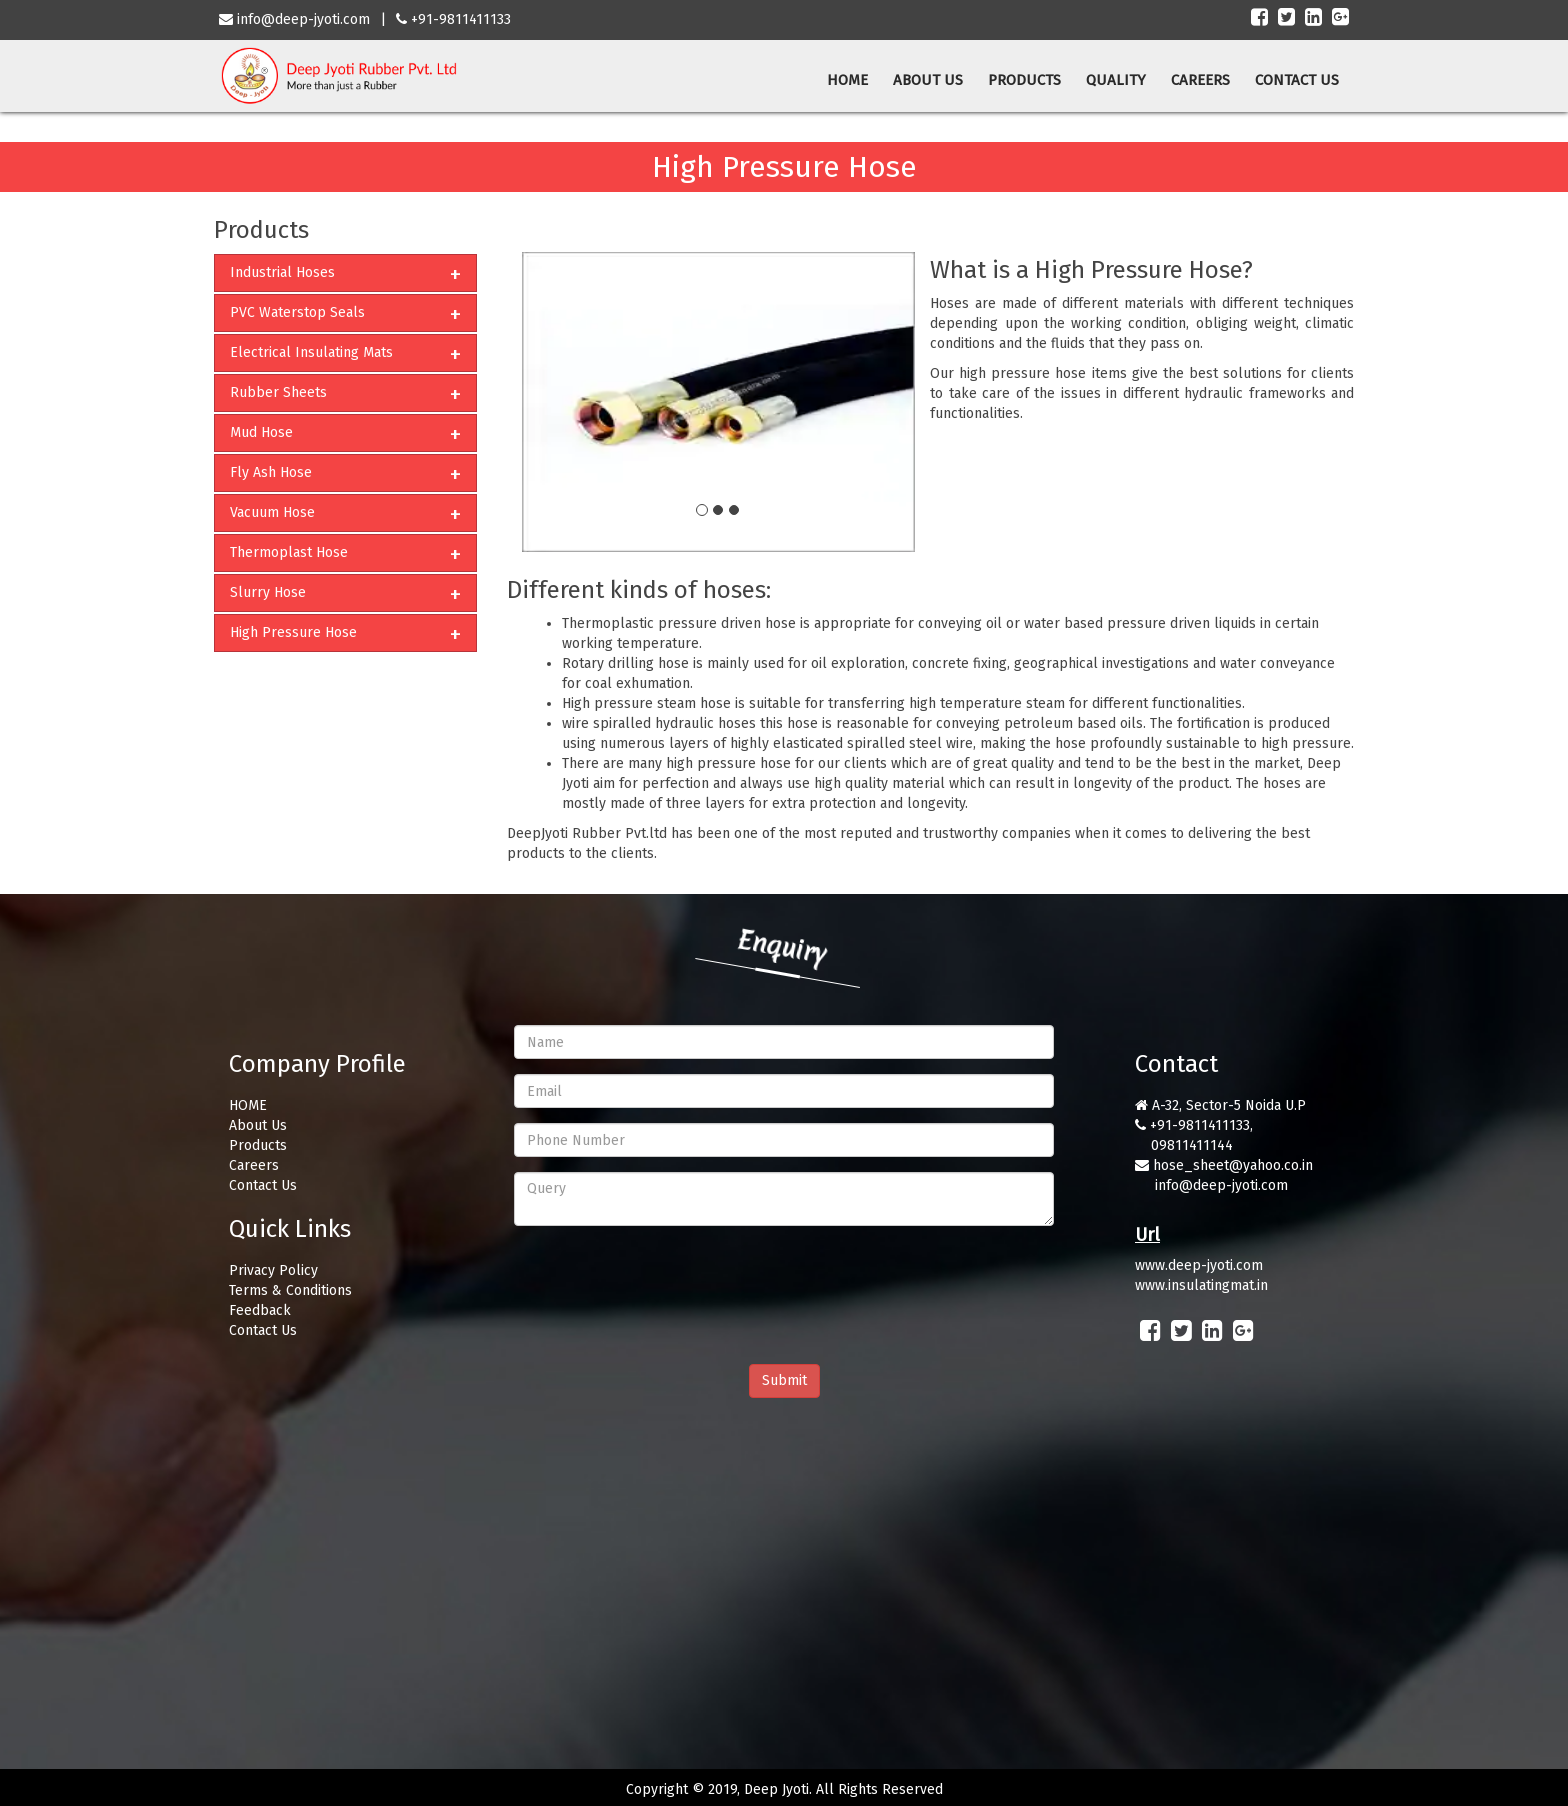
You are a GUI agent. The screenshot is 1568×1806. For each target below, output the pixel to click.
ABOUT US (928, 80)
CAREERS (1200, 80)
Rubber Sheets (278, 392)
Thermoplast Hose (289, 552)
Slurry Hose (268, 592)
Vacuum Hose (272, 512)
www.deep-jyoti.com (1199, 1265)
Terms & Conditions (290, 1290)
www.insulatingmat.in (1201, 1285)
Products (258, 1145)
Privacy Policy (273, 1270)
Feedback (260, 1310)
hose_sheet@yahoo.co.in (1233, 1165)
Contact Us (263, 1185)
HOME (847, 80)
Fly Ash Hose (271, 472)
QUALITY (1116, 80)
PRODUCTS (1024, 80)
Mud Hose (261, 432)
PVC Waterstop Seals (297, 312)
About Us (258, 1125)
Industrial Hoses (282, 272)
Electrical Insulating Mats (311, 352)
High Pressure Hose (293, 632)
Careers (254, 1165)
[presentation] (666, 1280)
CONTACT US (1297, 80)
